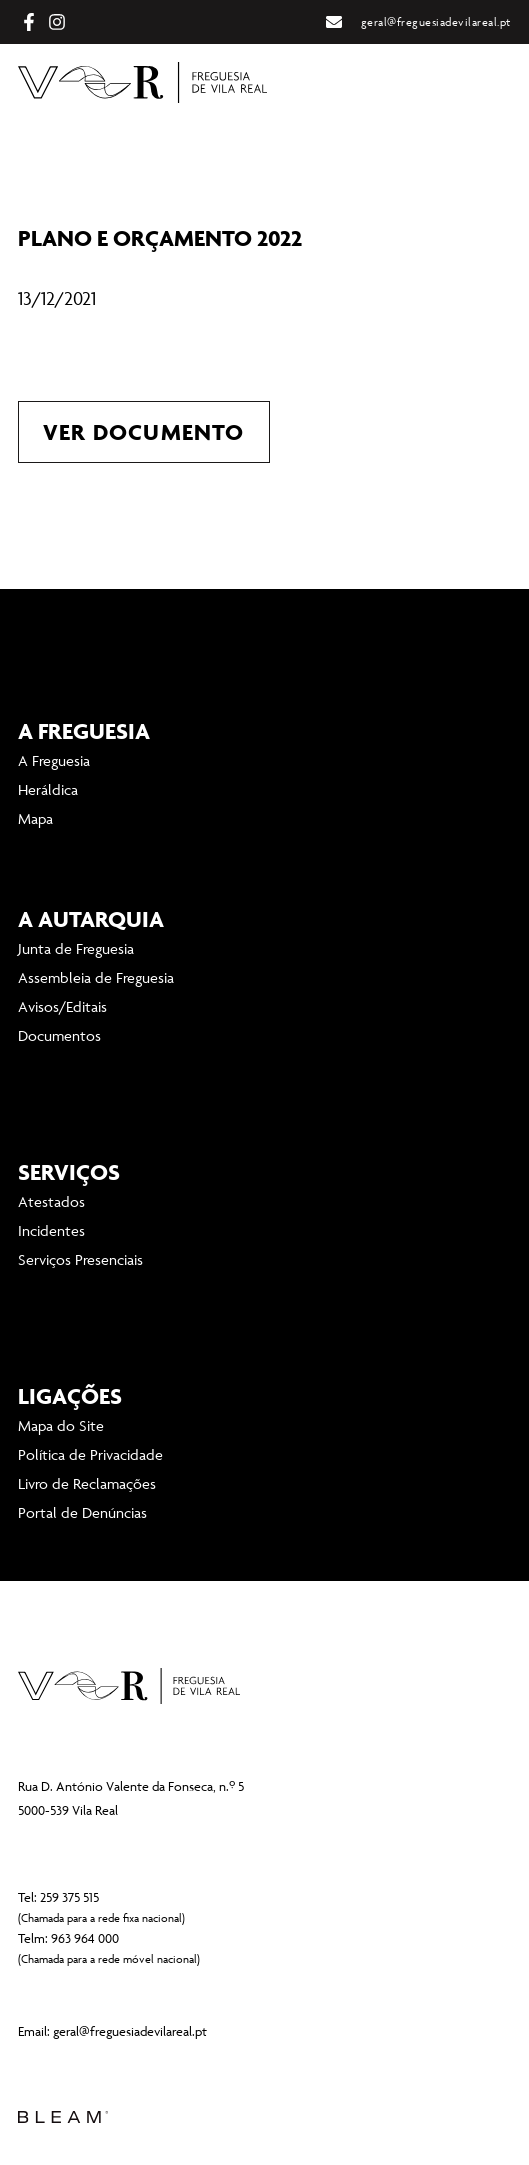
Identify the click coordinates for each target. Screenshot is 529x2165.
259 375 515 (69, 1897)
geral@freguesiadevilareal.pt (130, 2031)
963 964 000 (85, 1938)
